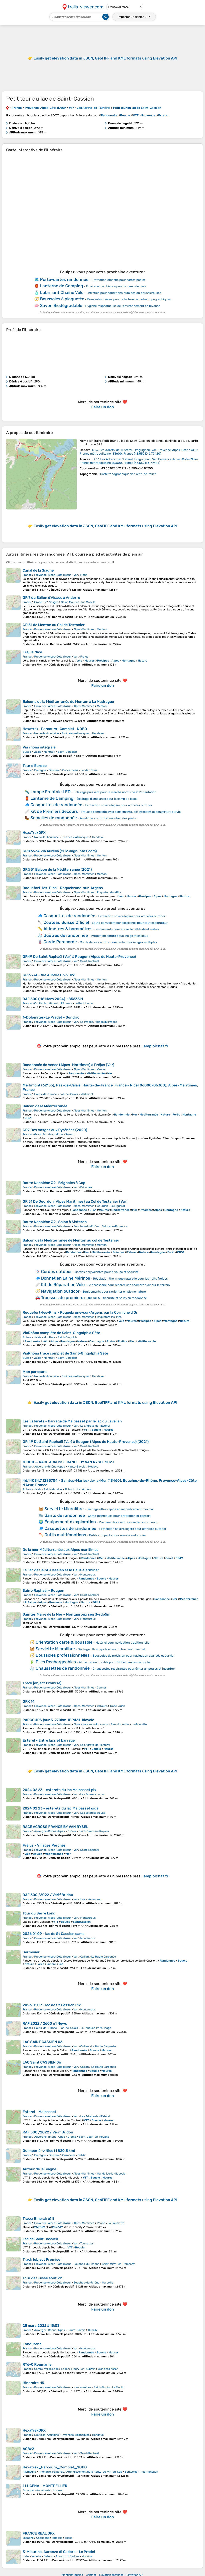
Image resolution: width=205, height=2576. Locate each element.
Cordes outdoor (56, 1271)
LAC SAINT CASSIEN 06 (42, 2042)
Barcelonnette (120, 1724)
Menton (102, 629)
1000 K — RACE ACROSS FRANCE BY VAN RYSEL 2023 (68, 1462)
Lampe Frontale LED (50, 791)
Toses (68, 2538)
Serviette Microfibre (64, 1508)
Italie (26, 2556)
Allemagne (29, 2471)
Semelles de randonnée (53, 817)
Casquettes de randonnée (56, 804)
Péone (101, 2223)
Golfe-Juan (117, 1706)
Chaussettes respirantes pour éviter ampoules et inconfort (134, 1668)
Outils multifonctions (65, 1534)
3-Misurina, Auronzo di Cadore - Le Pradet (59, 2552)
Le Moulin (118, 2387)
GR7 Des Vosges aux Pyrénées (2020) (55, 1130)
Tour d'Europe (35, 766)
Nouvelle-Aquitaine (46, 733)
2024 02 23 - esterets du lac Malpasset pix (59, 1790)
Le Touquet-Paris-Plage (95, 2028)
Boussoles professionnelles (62, 1655)
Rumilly (92, 2330)
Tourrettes (86, 2243)
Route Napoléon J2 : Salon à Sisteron (55, 1222)
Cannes (102, 1687)
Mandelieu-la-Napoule (111, 2173)
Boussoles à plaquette (62, 298)
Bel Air (82, 2155)
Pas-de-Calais (68, 1094)
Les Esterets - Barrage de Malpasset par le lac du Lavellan (72, 1421)
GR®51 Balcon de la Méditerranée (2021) (57, 869)
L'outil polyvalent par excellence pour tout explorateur (130, 923)
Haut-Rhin (56, 1134)
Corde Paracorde (60, 941)
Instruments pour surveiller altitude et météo (127, 929)
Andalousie (43, 2490)
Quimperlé (68, 2155)
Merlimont (86, 1094)
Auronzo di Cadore (67, 2556)
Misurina (86, 2556)
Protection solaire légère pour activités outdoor (118, 805)
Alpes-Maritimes (83, 629)
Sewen (69, 1134)
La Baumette (116, 2223)
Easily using (105, 58)
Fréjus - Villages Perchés (44, 1845)
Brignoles (86, 1187)
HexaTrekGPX (34, 832)
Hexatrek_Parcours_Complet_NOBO (55, 729)
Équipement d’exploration (70, 1521)
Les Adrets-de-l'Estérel (95, 1425)
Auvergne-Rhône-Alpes (49, 1466)
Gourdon (102, 1206)
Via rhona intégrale (39, 747)
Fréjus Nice (32, 652)
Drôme (71, 1831)
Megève (93, 1466)
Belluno (48, 2556)
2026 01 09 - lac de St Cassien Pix (52, 2005)
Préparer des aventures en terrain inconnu (128, 1522)
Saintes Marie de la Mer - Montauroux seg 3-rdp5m (66, 1614)
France (27, 575)
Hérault (53, 1003)
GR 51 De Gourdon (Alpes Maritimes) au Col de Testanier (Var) (75, 1201)
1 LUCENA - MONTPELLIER (45, 2486)
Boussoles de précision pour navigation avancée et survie (132, 1655)
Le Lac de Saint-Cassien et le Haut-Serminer (61, 1570)
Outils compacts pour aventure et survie (117, 1535)
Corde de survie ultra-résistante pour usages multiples (118, 942)
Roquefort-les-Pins (109, 892)
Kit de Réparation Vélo (63, 1284)
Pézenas (66, 1003)
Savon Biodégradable (61, 305)
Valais (37, 751)
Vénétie (36, 2556)
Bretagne (40, 770)
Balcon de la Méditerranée (45, 1106)
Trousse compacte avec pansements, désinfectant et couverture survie (131, 812)
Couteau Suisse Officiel (66, 922)
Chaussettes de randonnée (63, 1668)
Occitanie (40, 1003)
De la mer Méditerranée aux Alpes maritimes (60, 1549)
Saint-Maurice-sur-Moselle (78, 602)
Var (75, 575)
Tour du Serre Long (39, 1913)
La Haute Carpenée (103, 1956)
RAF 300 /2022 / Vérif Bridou (48, 1895)
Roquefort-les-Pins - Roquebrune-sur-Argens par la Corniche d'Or (80, 1312)
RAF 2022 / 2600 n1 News (45, 2023)
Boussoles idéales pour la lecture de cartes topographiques (129, 299)
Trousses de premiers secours (70, 1297)
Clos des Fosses (108, 2369)
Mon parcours (35, 1372)
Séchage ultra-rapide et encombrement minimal (120, 1509)
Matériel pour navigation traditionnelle (122, 1642)
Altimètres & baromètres (67, 928)
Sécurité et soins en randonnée (125, 1298)
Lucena (57, 2490)
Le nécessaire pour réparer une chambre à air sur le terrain (129, 1285)
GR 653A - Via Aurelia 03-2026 (49, 975)
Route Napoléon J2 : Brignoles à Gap (54, 1183)
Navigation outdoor (60, 1291)
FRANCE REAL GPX (39, 2533)
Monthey (49, 751)
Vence (101, 1069)
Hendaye (98, 733)
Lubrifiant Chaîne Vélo (61, 292)
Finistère (54, 770)
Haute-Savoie (76, 1466)
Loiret (65, 2369)
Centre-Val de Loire (46, 2369)
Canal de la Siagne (38, 570)
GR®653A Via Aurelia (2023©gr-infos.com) (60, 851)
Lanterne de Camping (61, 285)
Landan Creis (88, 770)
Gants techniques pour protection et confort (119, 1516)
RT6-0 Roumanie (37, 2364)
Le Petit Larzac (84, 1003)
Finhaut (69, 1489)
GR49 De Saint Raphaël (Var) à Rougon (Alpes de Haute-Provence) (79, 956)
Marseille (107, 2282)
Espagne (28, 2490)
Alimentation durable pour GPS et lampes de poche (114, 1662)
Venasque (94, 1899)
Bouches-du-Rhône (86, 1226)
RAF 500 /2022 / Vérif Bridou (48, 2132)
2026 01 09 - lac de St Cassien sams (53, 1933)
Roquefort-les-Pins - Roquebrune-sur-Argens (63, 888)
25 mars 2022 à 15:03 (41, 2325)
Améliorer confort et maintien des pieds (108, 818)
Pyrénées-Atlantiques (75, 733)
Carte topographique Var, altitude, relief (128, 474)
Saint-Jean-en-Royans (94, 1831)
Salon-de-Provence (115, 1226)
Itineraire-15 (33, 2383)
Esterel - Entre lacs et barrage (49, 1740)
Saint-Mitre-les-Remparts (118, 2264)
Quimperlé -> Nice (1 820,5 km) (49, 2150)
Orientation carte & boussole (64, 1642)
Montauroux (88, 1574)
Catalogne (42, 2538)
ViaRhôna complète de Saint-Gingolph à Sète (61, 1333)
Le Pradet (86, 1022)
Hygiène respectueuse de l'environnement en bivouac (122, 306)
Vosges (53, 602)
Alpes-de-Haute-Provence (90, 1724)
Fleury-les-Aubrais (83, 2369)
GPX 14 (29, 1701)
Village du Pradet (106, 1022)
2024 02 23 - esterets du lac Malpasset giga (60, 1808)
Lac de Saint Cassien (40, 2239)
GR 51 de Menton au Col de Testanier (54, 625)
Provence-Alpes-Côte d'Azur (52, 575)
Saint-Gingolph (67, 751)
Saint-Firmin (102, 2387)
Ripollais (57, 2538)
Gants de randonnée (64, 1515)
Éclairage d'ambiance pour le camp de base (116, 286)
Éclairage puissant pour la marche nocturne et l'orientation (115, 792)
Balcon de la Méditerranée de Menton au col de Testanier (71, 1240)
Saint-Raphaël (89, 961)
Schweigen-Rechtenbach (141, 2471)
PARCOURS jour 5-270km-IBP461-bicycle (58, 1720)
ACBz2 (28, 2449)
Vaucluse (79, 1899)
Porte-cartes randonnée (64, 279)
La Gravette (139, 1724)
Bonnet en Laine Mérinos (65, 1278)
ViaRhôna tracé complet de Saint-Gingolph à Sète (65, 1353)
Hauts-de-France (45, 1094)
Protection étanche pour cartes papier (118, 280)
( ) (139, 451)
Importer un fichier (134, 17)
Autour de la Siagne (39, 2169)
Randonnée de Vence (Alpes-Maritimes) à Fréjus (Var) (68, 1065)
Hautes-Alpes (82, 2387)
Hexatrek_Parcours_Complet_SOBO (55, 2467)
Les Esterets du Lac (92, 1794)
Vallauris (102, 1706)
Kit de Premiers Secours (54, 811)
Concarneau (70, 770)
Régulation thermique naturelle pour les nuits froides (130, 1278)
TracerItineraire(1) (38, 2218)
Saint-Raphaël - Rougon (43, 1590)
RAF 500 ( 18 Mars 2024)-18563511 (53, 999)
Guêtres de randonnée (65, 935)
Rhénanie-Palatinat (51, 2471)
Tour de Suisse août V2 (42, 2278)
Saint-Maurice (53, 1489)
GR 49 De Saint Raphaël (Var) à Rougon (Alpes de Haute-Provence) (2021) (86, 1441)
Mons (83, 575)
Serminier (31, 1952)
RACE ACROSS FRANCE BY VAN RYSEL (55, 1827)
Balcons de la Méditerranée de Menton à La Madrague (68, 701)
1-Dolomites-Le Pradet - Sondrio (51, 1017)
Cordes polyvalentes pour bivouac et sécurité (107, 1272)
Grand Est (40, 602)
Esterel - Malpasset (39, 2112)
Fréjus (84, 656)
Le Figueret (118, 1206)
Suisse (27, 751)
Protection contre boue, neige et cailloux (119, 936)
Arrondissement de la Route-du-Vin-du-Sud (94, 2471)
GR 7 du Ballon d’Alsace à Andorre (51, 597)
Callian (84, 1956)
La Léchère (84, 1489)
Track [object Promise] (42, 1683)
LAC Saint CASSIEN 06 (42, 2062)
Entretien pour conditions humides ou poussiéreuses (123, 293)
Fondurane (32, 2344)
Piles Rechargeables (56, 1661)
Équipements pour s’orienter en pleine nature (114, 1291)
